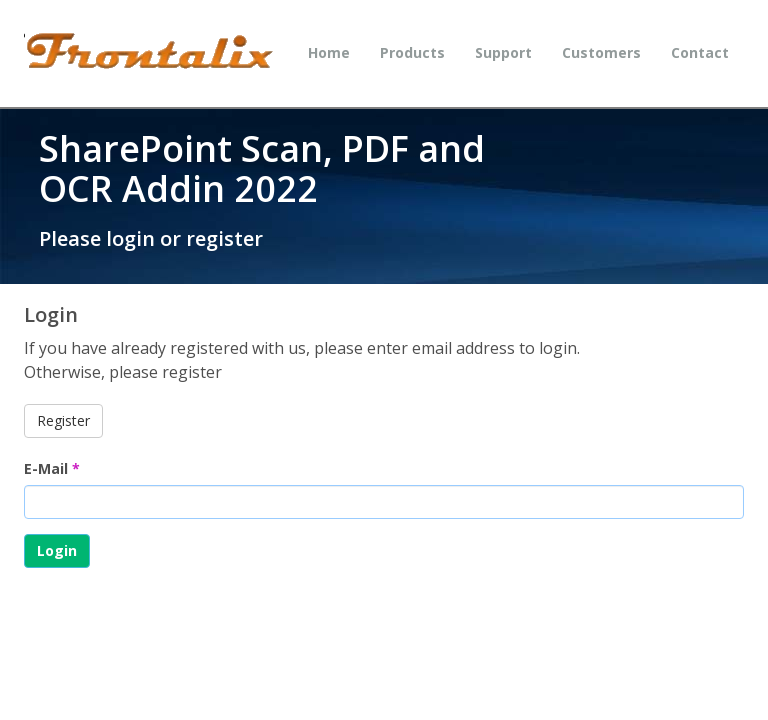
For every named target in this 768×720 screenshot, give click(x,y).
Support (503, 52)
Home (329, 52)
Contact (700, 52)
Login (57, 550)
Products (412, 52)
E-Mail (52, 468)
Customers (601, 52)
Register (63, 420)
